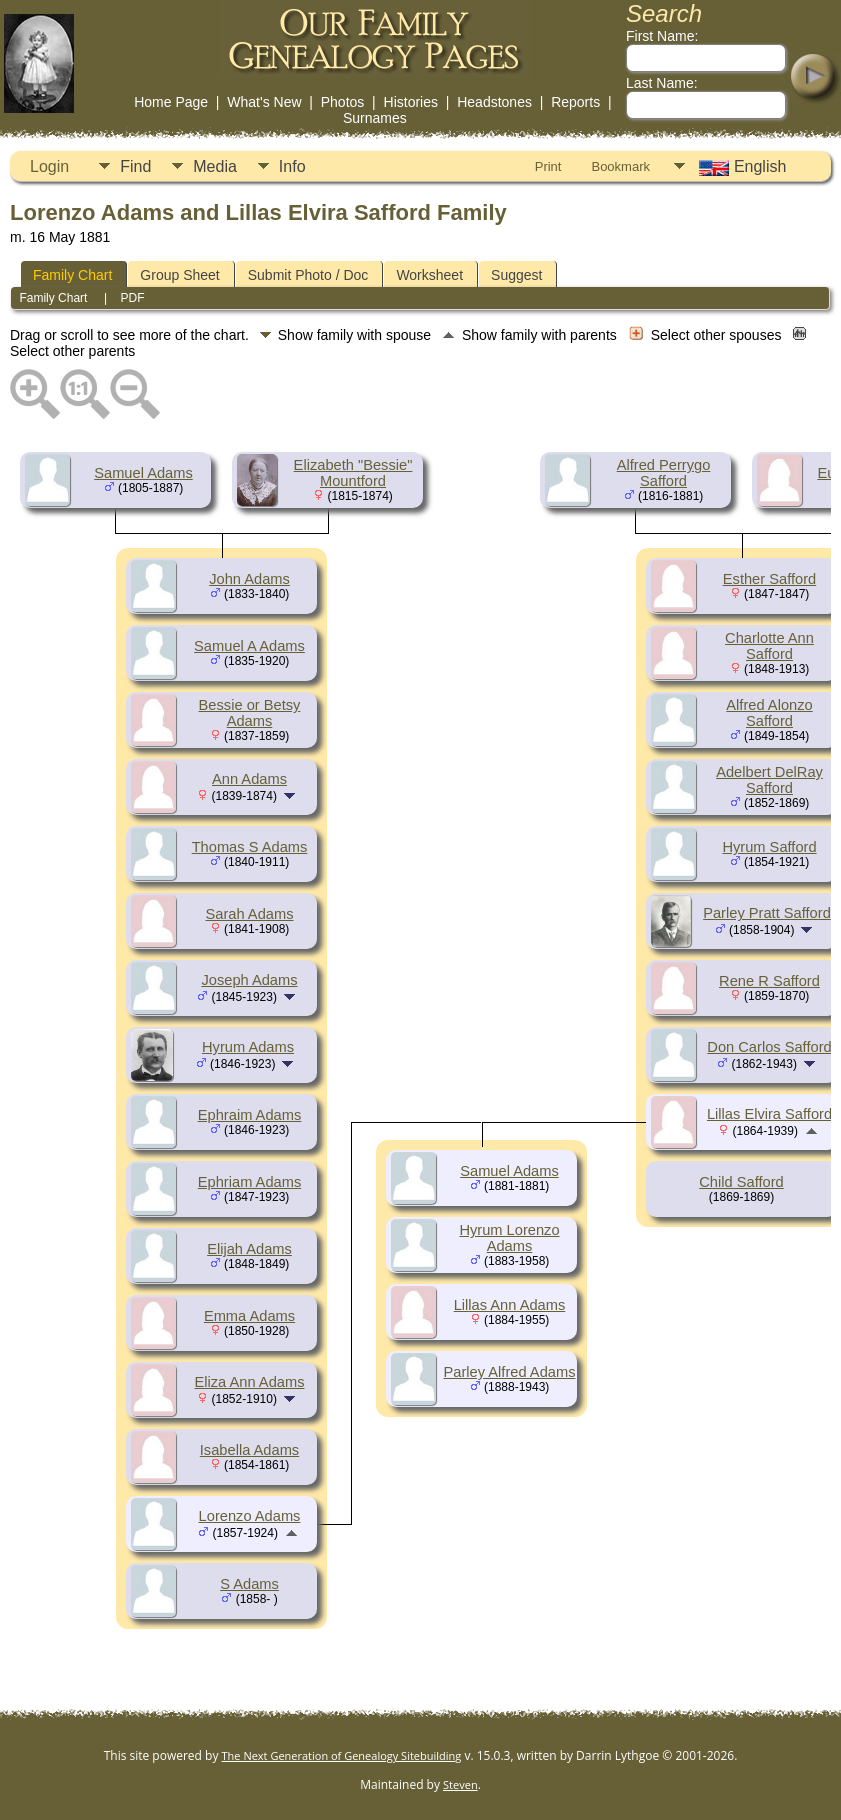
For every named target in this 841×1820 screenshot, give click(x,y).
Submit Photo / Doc (308, 275)
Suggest (516, 275)
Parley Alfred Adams (510, 1372)
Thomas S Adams (250, 847)
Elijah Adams (249, 1249)
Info (292, 166)
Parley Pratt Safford (767, 913)
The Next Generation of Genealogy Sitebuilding (342, 1755)
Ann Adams (249, 779)
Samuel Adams (143, 473)
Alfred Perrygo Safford (664, 473)
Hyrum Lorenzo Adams (509, 1238)
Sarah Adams (250, 914)
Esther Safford (769, 579)
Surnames (375, 118)
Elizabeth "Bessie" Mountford (353, 473)
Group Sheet (179, 275)
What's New (264, 102)
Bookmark (620, 166)
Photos (343, 102)
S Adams (249, 1584)
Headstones (494, 102)
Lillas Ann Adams (510, 1305)
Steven (460, 1784)
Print (548, 166)
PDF (133, 298)
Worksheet (429, 275)
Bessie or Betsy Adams (250, 713)
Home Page (171, 102)
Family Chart (72, 275)
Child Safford (741, 1182)
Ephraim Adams (249, 1115)
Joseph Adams (249, 980)
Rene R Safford (769, 981)
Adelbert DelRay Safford (769, 780)
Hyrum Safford (769, 847)
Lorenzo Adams (250, 1516)
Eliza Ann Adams (250, 1382)
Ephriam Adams (249, 1182)
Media (215, 166)
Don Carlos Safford (769, 1047)
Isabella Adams (249, 1450)
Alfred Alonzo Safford (769, 713)
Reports (575, 102)
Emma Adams (249, 1316)
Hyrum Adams (248, 1047)
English (740, 167)
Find (135, 166)
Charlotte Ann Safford (769, 646)
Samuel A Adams (249, 646)
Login (49, 166)
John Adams (249, 579)
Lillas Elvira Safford (769, 1114)
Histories (411, 102)
